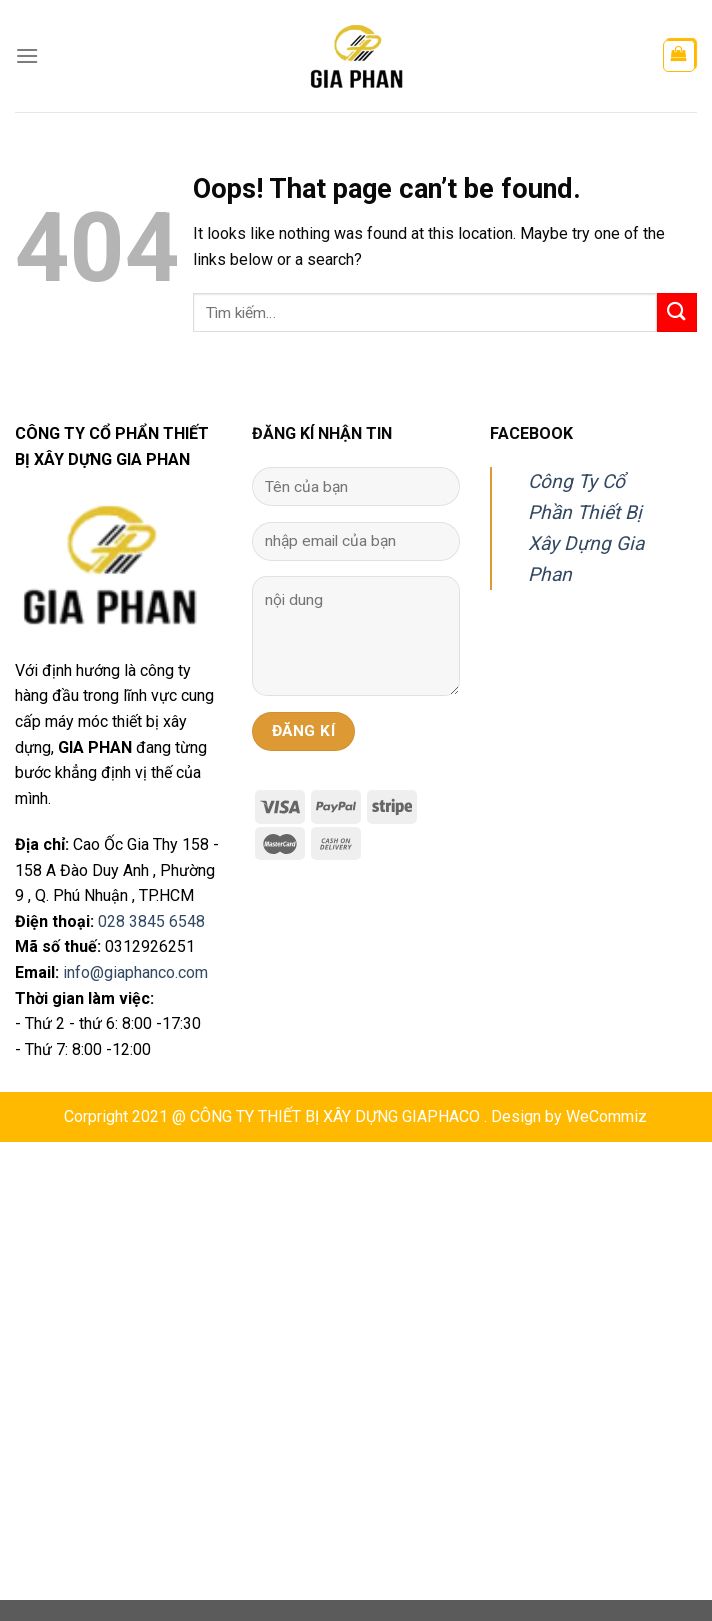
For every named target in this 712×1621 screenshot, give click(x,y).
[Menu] (27, 55)
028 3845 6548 (151, 921)
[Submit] (677, 312)
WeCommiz (606, 1116)
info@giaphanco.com (135, 972)
